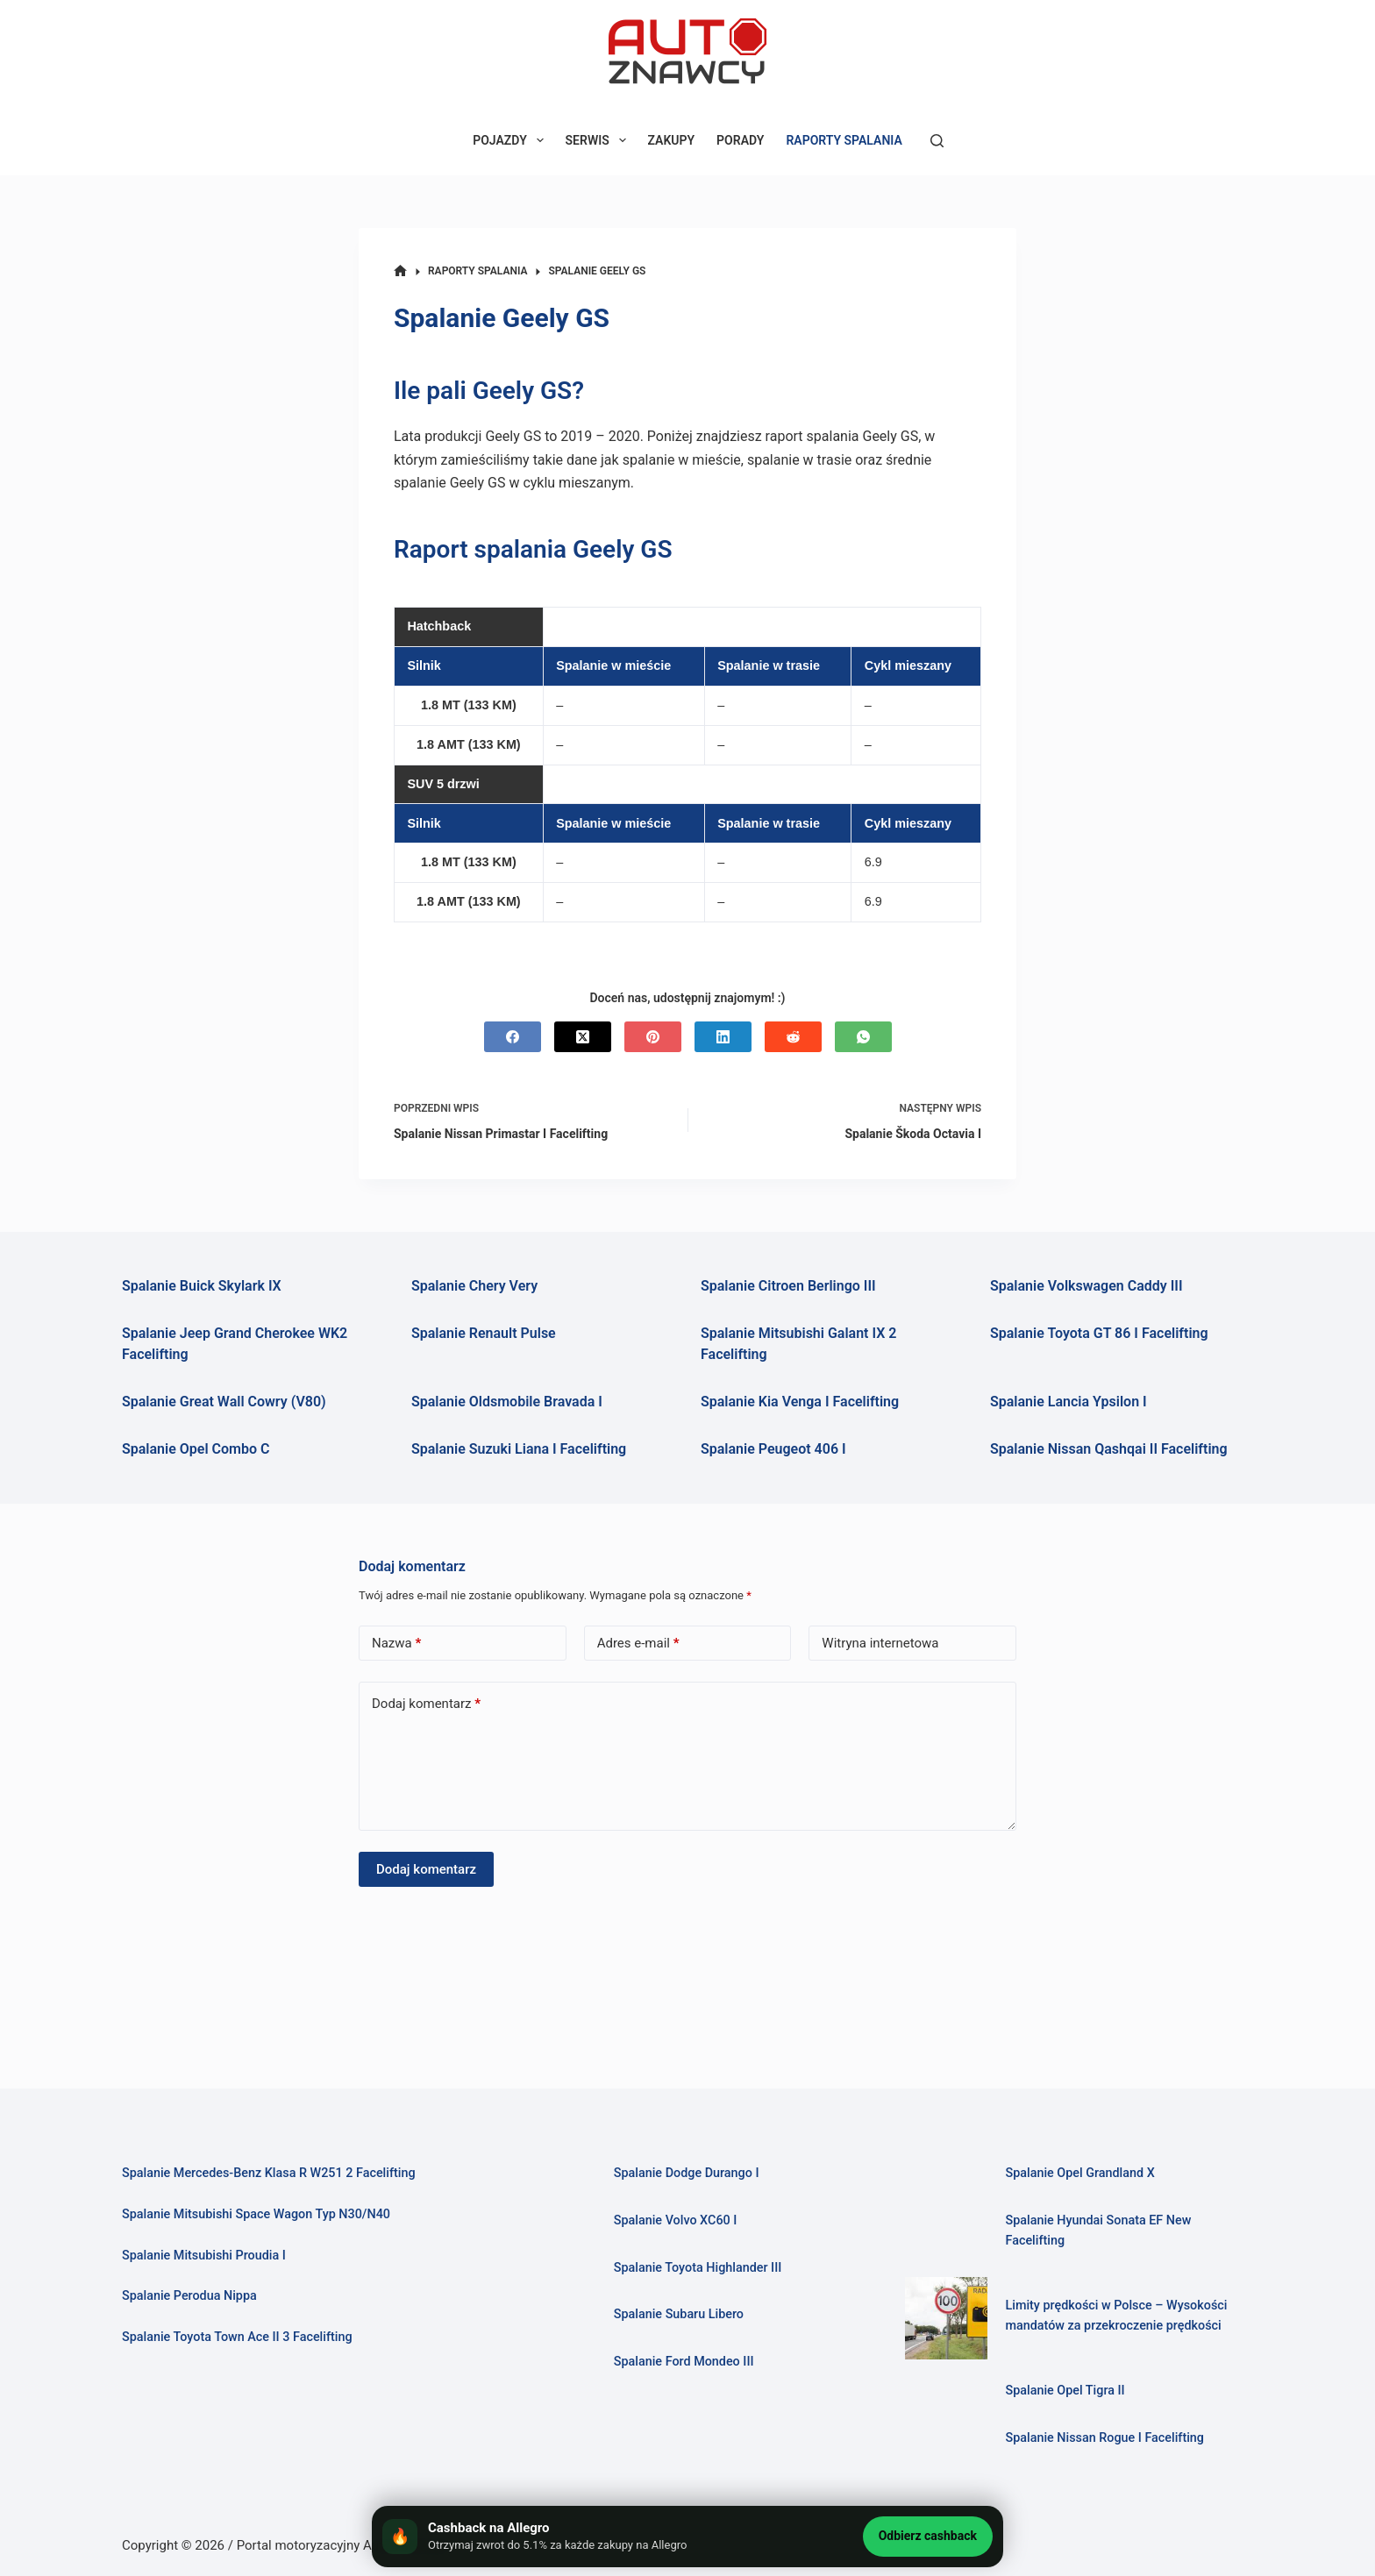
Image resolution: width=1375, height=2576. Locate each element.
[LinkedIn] (723, 1036)
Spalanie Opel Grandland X (1082, 2173)
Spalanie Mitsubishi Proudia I (207, 2255)
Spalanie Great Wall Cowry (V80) (224, 1401)
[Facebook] (512, 1036)
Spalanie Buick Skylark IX (201, 1285)
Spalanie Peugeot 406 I (773, 1449)
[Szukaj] (937, 140)
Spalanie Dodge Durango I (690, 2173)
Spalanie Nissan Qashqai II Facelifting (1109, 1449)
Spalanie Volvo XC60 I (678, 2220)
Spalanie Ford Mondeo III (687, 2361)
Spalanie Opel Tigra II (1067, 2391)
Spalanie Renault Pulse (483, 1333)
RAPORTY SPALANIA (843, 140)
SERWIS (599, 140)
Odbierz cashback (928, 2536)
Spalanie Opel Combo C (195, 1449)
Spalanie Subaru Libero (681, 2314)
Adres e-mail (638, 1643)
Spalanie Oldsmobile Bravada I (506, 1401)
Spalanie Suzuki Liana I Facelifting (518, 1449)
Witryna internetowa (880, 1643)
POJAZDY (511, 140)
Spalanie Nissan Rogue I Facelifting (1108, 2437)
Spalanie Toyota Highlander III (701, 2267)
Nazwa (396, 1643)
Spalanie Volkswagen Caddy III (1086, 1285)
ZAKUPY (671, 140)
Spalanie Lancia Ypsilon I (1068, 1401)
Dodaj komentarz (426, 1704)
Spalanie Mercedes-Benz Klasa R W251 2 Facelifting (275, 2173)
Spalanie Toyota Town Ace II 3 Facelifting (242, 2337)
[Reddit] (793, 1036)
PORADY (740, 140)
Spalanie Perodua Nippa (192, 2295)
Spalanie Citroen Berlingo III (788, 1285)
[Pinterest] (652, 1036)
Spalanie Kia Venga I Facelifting (800, 1401)
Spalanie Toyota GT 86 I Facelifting (1099, 1333)
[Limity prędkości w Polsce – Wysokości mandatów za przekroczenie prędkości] (946, 2318)
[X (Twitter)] (582, 1036)
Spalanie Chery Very (474, 1285)
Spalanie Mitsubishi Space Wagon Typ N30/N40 (262, 2214)
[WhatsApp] (863, 1036)
